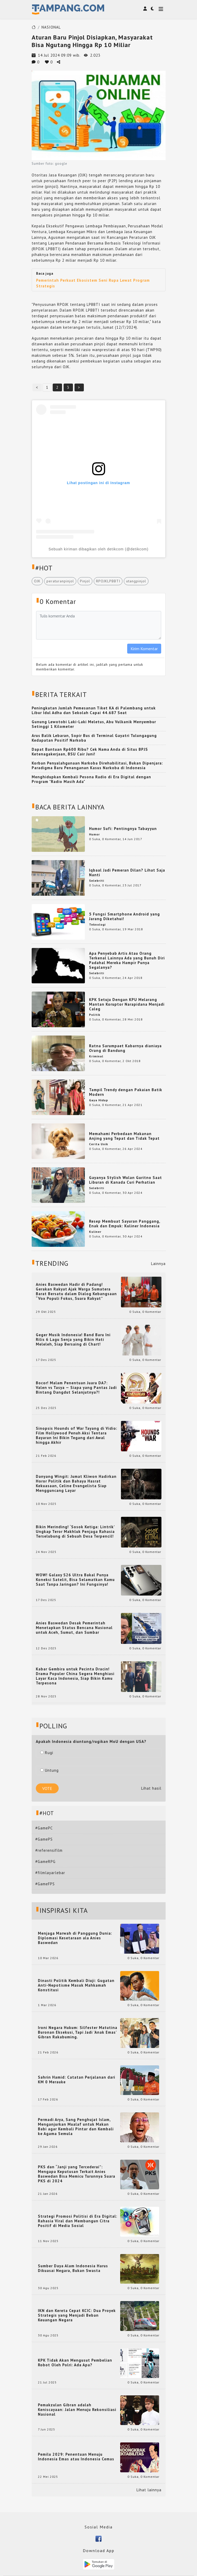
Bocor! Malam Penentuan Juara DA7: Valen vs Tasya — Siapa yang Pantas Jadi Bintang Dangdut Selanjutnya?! (76, 1388)
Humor (94, 834)
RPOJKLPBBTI (108, 581)
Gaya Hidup (98, 1100)
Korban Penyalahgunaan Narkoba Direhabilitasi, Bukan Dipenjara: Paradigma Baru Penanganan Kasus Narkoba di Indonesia (97, 765)
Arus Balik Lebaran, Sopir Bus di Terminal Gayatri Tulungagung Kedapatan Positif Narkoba (94, 738)
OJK (37, 581)
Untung (49, 1770)
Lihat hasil (151, 1788)
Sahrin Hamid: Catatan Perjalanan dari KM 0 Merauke (76, 2079)
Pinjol (85, 581)
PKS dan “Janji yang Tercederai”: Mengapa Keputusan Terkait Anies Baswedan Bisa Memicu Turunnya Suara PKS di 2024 (76, 2174)
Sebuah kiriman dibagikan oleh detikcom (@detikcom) (98, 549)
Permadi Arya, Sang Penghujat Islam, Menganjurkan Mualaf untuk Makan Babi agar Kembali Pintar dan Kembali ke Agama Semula (76, 2126)
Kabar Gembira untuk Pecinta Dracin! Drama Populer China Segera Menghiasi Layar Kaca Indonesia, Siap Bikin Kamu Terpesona (75, 1676)
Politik (94, 1015)
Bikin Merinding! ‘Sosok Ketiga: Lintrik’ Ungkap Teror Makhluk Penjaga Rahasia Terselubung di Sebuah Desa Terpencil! (75, 1532)
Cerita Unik (98, 1144)
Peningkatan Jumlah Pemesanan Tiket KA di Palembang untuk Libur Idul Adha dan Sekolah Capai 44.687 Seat (94, 710)
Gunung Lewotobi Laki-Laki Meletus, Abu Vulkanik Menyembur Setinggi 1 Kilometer (94, 724)
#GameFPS (45, 1883)
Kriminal (96, 1056)
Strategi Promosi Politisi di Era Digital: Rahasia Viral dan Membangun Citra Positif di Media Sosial (77, 2221)
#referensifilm (49, 1850)
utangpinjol (136, 581)
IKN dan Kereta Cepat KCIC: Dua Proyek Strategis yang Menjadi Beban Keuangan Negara (77, 2315)
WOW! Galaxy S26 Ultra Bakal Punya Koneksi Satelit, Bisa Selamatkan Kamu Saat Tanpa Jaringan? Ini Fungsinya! (75, 1580)
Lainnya (158, 1263)
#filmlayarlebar (50, 1872)
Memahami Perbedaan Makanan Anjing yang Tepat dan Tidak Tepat (124, 1136)
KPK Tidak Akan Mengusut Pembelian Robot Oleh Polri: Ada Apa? (75, 2362)
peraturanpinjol (60, 581)
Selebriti (96, 880)
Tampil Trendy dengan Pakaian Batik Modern (125, 1092)
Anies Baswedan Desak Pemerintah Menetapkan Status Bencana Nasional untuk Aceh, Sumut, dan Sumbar (74, 1628)
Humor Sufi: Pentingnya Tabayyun (123, 828)
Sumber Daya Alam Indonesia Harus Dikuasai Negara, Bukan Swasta (73, 2268)
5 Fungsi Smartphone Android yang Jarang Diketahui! (124, 916)
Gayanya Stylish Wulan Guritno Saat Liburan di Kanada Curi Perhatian (125, 1180)
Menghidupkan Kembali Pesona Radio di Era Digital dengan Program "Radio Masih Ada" (91, 779)
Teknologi (97, 924)
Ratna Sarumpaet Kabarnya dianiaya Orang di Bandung (125, 1048)
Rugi (46, 1752)
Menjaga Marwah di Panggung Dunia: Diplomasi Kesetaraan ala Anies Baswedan (75, 1938)
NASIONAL (51, 27)
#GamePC (44, 1828)
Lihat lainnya (149, 2490)
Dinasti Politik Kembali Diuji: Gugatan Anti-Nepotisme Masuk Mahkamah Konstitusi (76, 1985)
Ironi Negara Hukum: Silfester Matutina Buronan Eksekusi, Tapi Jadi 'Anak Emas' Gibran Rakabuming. (77, 2032)
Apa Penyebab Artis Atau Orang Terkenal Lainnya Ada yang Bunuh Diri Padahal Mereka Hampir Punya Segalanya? (127, 960)
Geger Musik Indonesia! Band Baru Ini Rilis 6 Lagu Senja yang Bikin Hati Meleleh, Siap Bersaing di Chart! (73, 1340)
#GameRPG (45, 1861)
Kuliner (95, 1232)
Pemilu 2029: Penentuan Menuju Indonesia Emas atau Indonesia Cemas (76, 2456)
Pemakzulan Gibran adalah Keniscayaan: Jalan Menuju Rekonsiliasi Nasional (77, 2410)
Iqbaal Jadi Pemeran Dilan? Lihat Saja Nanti (127, 872)
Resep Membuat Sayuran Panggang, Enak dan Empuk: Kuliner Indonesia (124, 1223)
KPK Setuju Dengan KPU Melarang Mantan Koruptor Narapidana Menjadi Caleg (127, 1004)
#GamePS (44, 1839)
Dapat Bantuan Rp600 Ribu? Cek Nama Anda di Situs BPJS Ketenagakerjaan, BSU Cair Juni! (90, 751)
